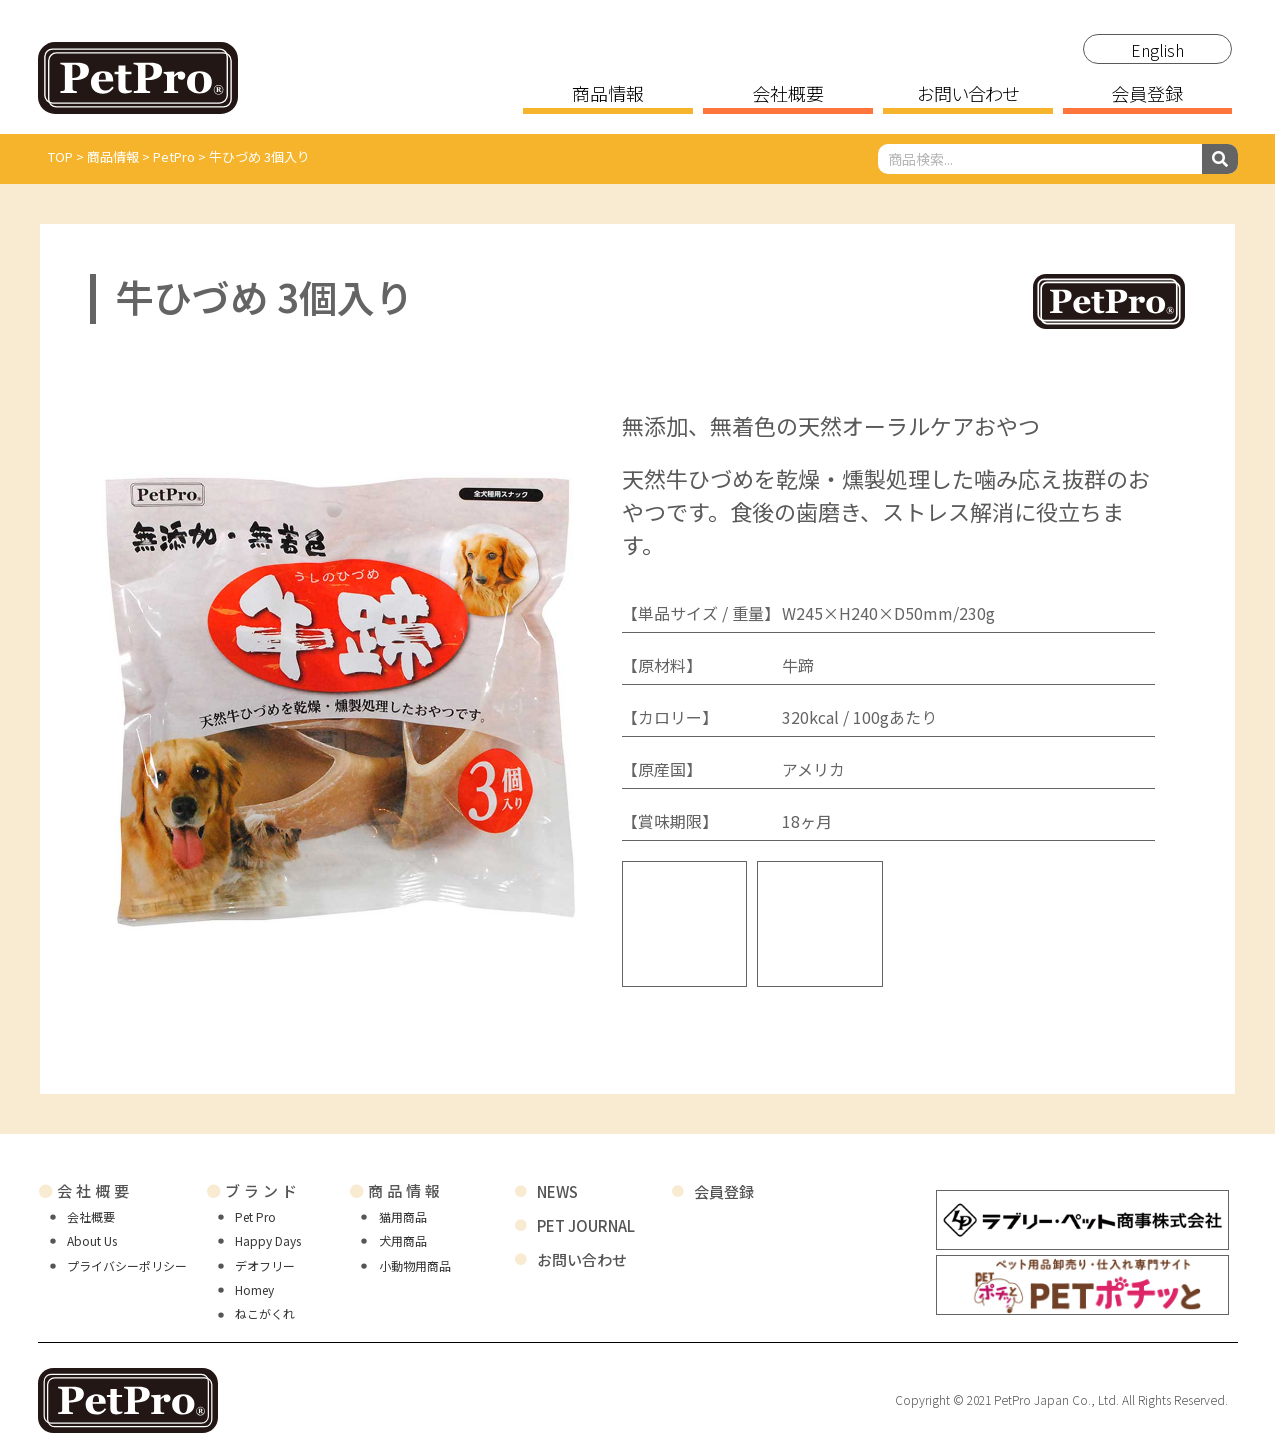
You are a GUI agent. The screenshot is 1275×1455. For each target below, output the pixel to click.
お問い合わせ (967, 95)
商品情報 (608, 95)
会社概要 (788, 95)
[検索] (1220, 159)
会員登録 (1147, 95)
